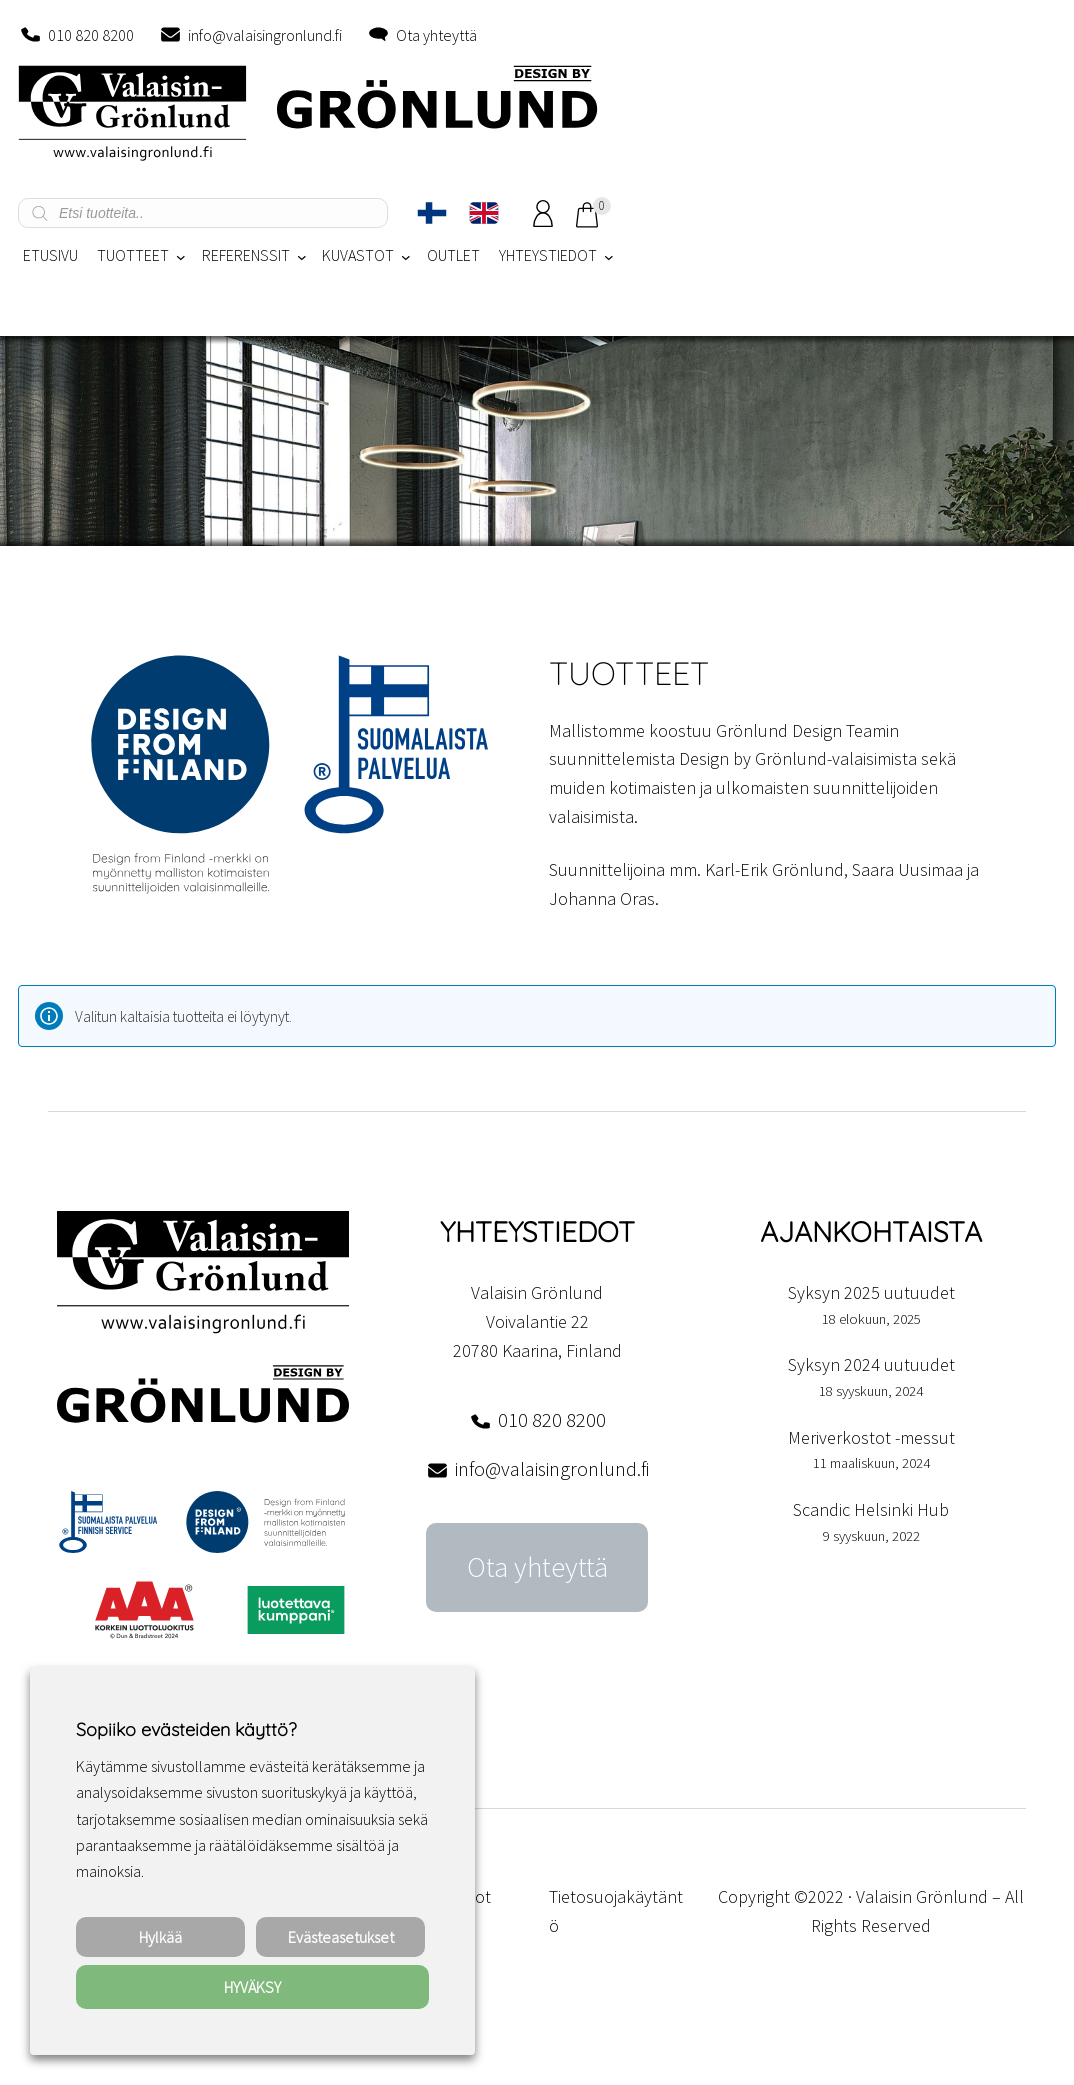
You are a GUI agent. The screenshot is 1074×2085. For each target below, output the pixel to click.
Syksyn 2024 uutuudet (871, 1364)
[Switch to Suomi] (432, 213)
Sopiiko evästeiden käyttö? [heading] (186, 1729)
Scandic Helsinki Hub (871, 1509)
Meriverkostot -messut (871, 1437)
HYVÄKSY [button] (252, 1987)
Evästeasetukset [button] (341, 1937)
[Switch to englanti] (484, 213)
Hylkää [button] (160, 1937)
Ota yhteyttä (436, 35)
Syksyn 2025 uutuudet (871, 1292)
